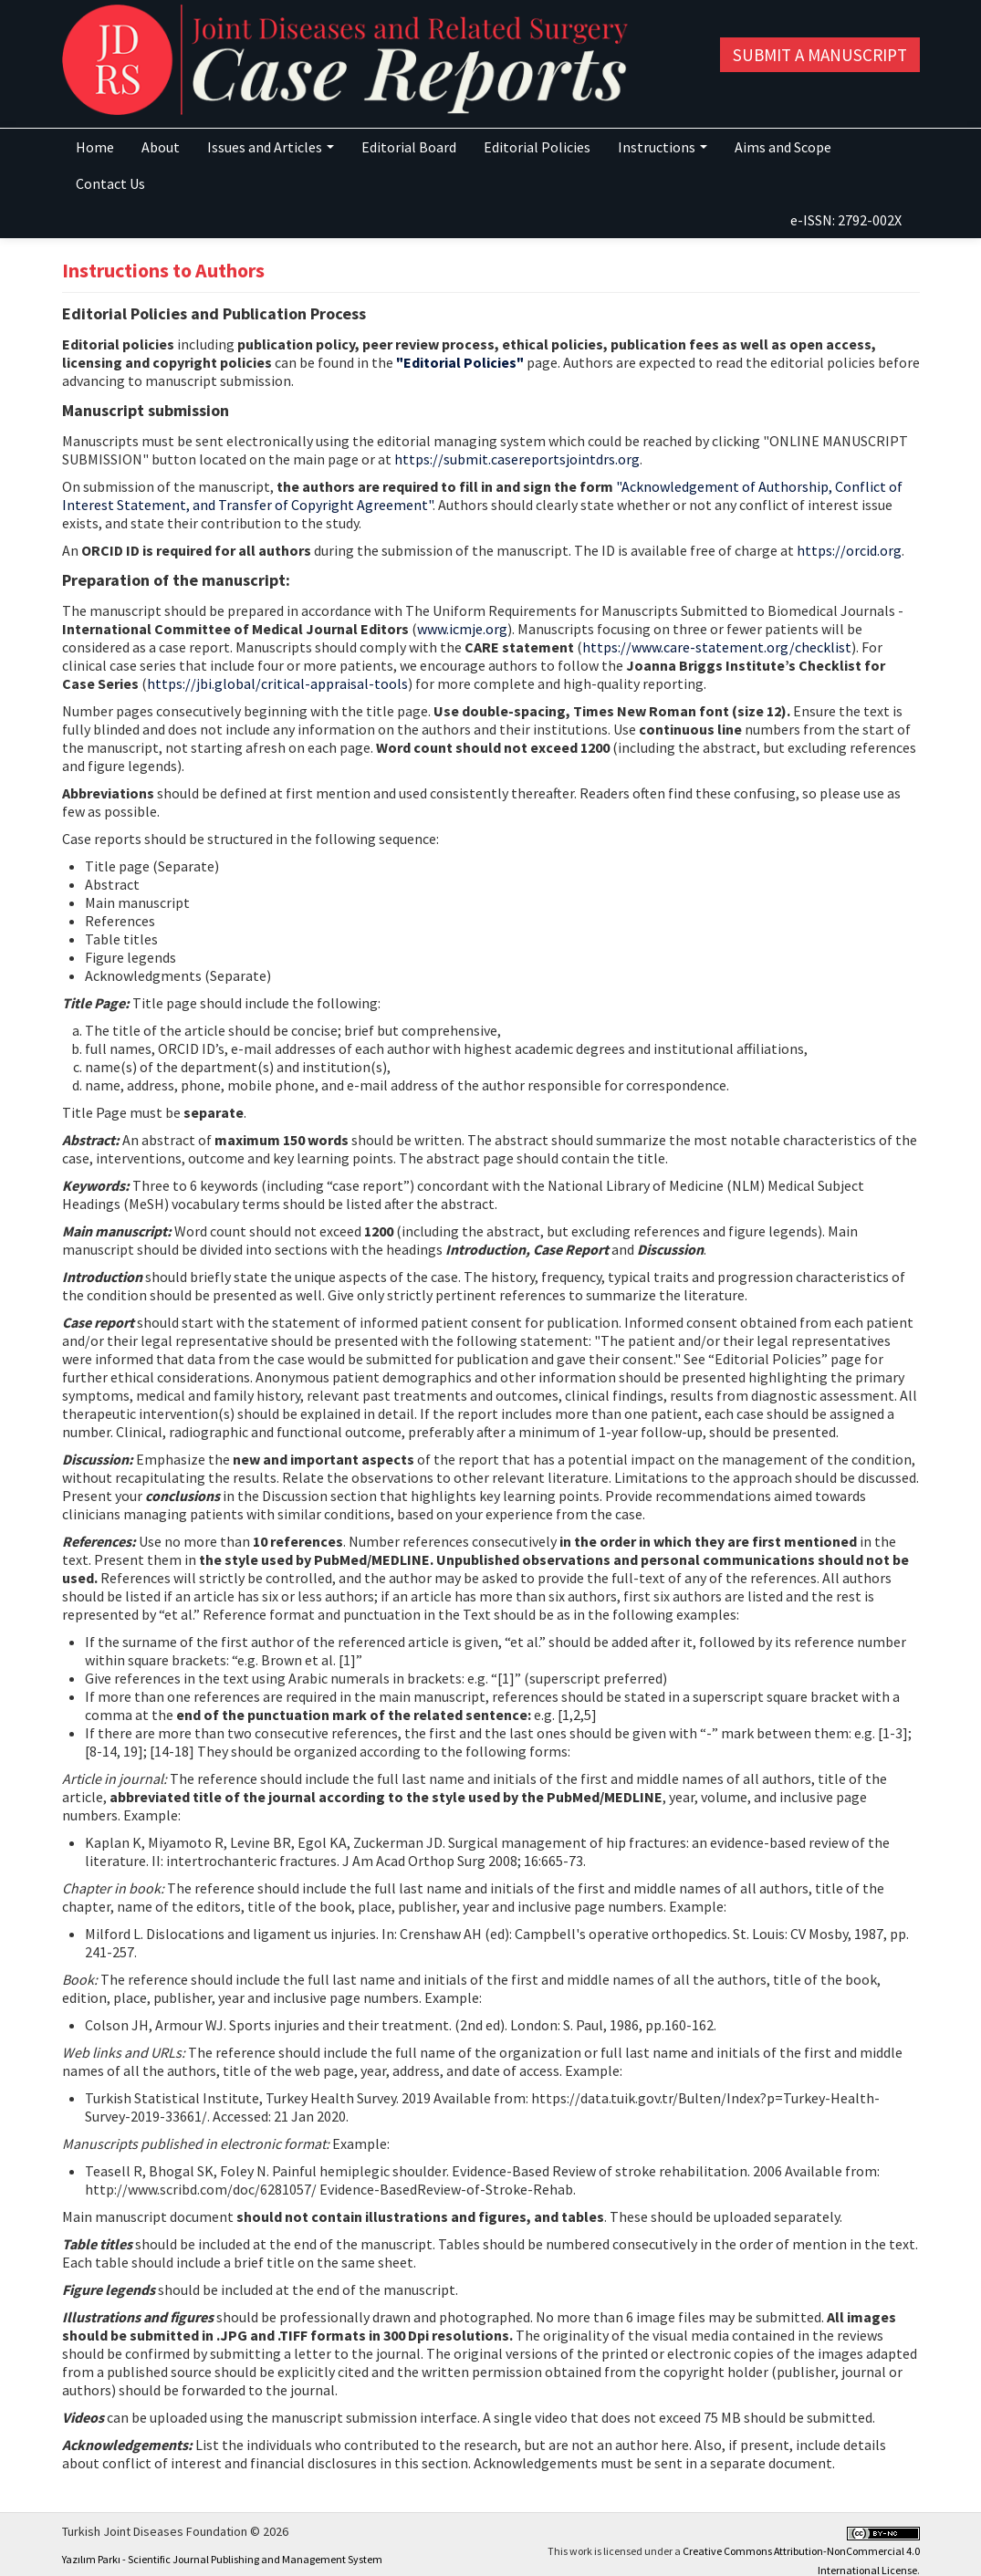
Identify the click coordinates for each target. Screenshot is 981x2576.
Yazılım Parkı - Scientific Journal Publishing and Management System (222, 2559)
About (160, 147)
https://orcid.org (849, 550)
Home (95, 147)
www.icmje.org (462, 629)
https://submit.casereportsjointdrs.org (517, 459)
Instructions (662, 147)
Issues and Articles (270, 147)
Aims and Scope (783, 147)
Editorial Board (408, 147)
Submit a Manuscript (820, 55)
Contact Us (110, 183)
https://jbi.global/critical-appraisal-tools (277, 683)
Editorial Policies (537, 147)
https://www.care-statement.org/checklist (716, 647)
